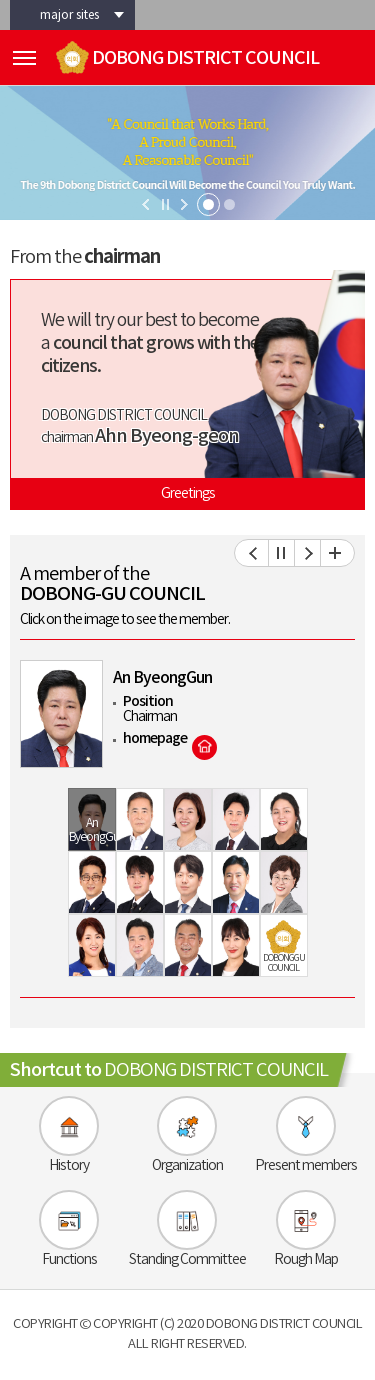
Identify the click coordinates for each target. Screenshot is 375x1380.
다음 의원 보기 (308, 553)
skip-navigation (0, 0)
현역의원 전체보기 (333, 553)
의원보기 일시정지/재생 (282, 553)
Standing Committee (187, 1260)
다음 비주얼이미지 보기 (184, 204)
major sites (69, 15)
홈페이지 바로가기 (204, 747)
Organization (187, 1166)
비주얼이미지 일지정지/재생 (165, 204)
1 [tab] (208, 204)
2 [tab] (229, 204)
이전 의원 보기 (256, 553)
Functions (69, 1260)
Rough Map (306, 1260)
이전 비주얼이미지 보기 (145, 204)
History (69, 1166)
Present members (306, 1166)
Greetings (188, 494)
